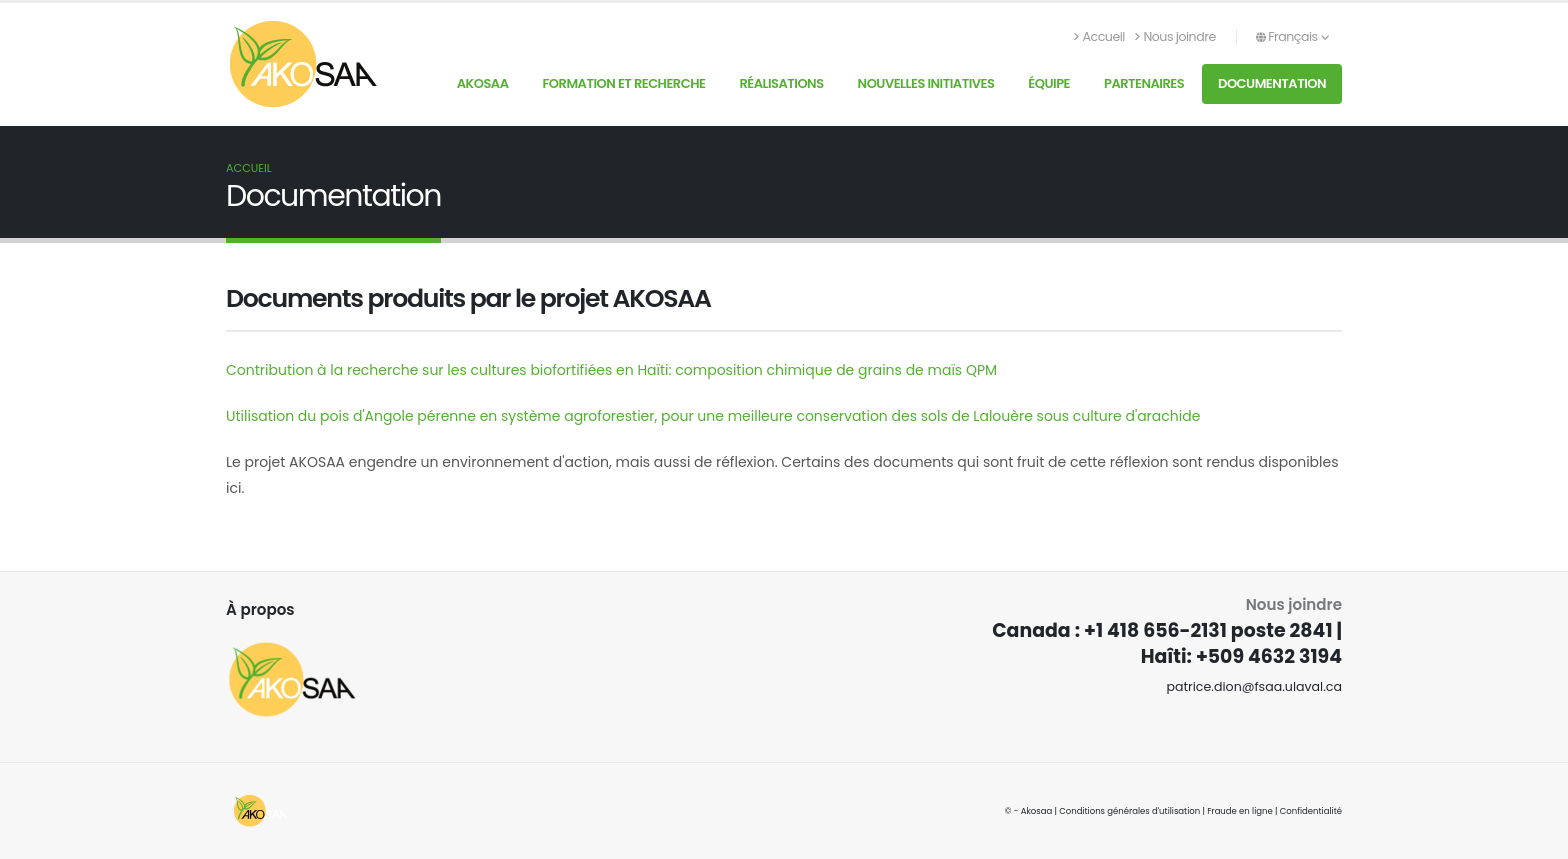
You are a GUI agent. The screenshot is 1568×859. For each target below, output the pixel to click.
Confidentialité (1311, 811)
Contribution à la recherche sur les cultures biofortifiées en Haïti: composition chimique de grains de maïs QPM (611, 370)
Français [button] (1292, 36)
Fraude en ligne (1240, 811)
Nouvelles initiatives (926, 83)
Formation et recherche (623, 83)
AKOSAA (483, 83)
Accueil (1099, 36)
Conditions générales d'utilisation (1129, 811)
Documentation (1272, 83)
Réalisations (781, 83)
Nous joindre (1175, 36)
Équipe (1049, 83)
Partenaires (1144, 83)
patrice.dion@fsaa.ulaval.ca (1254, 686)
